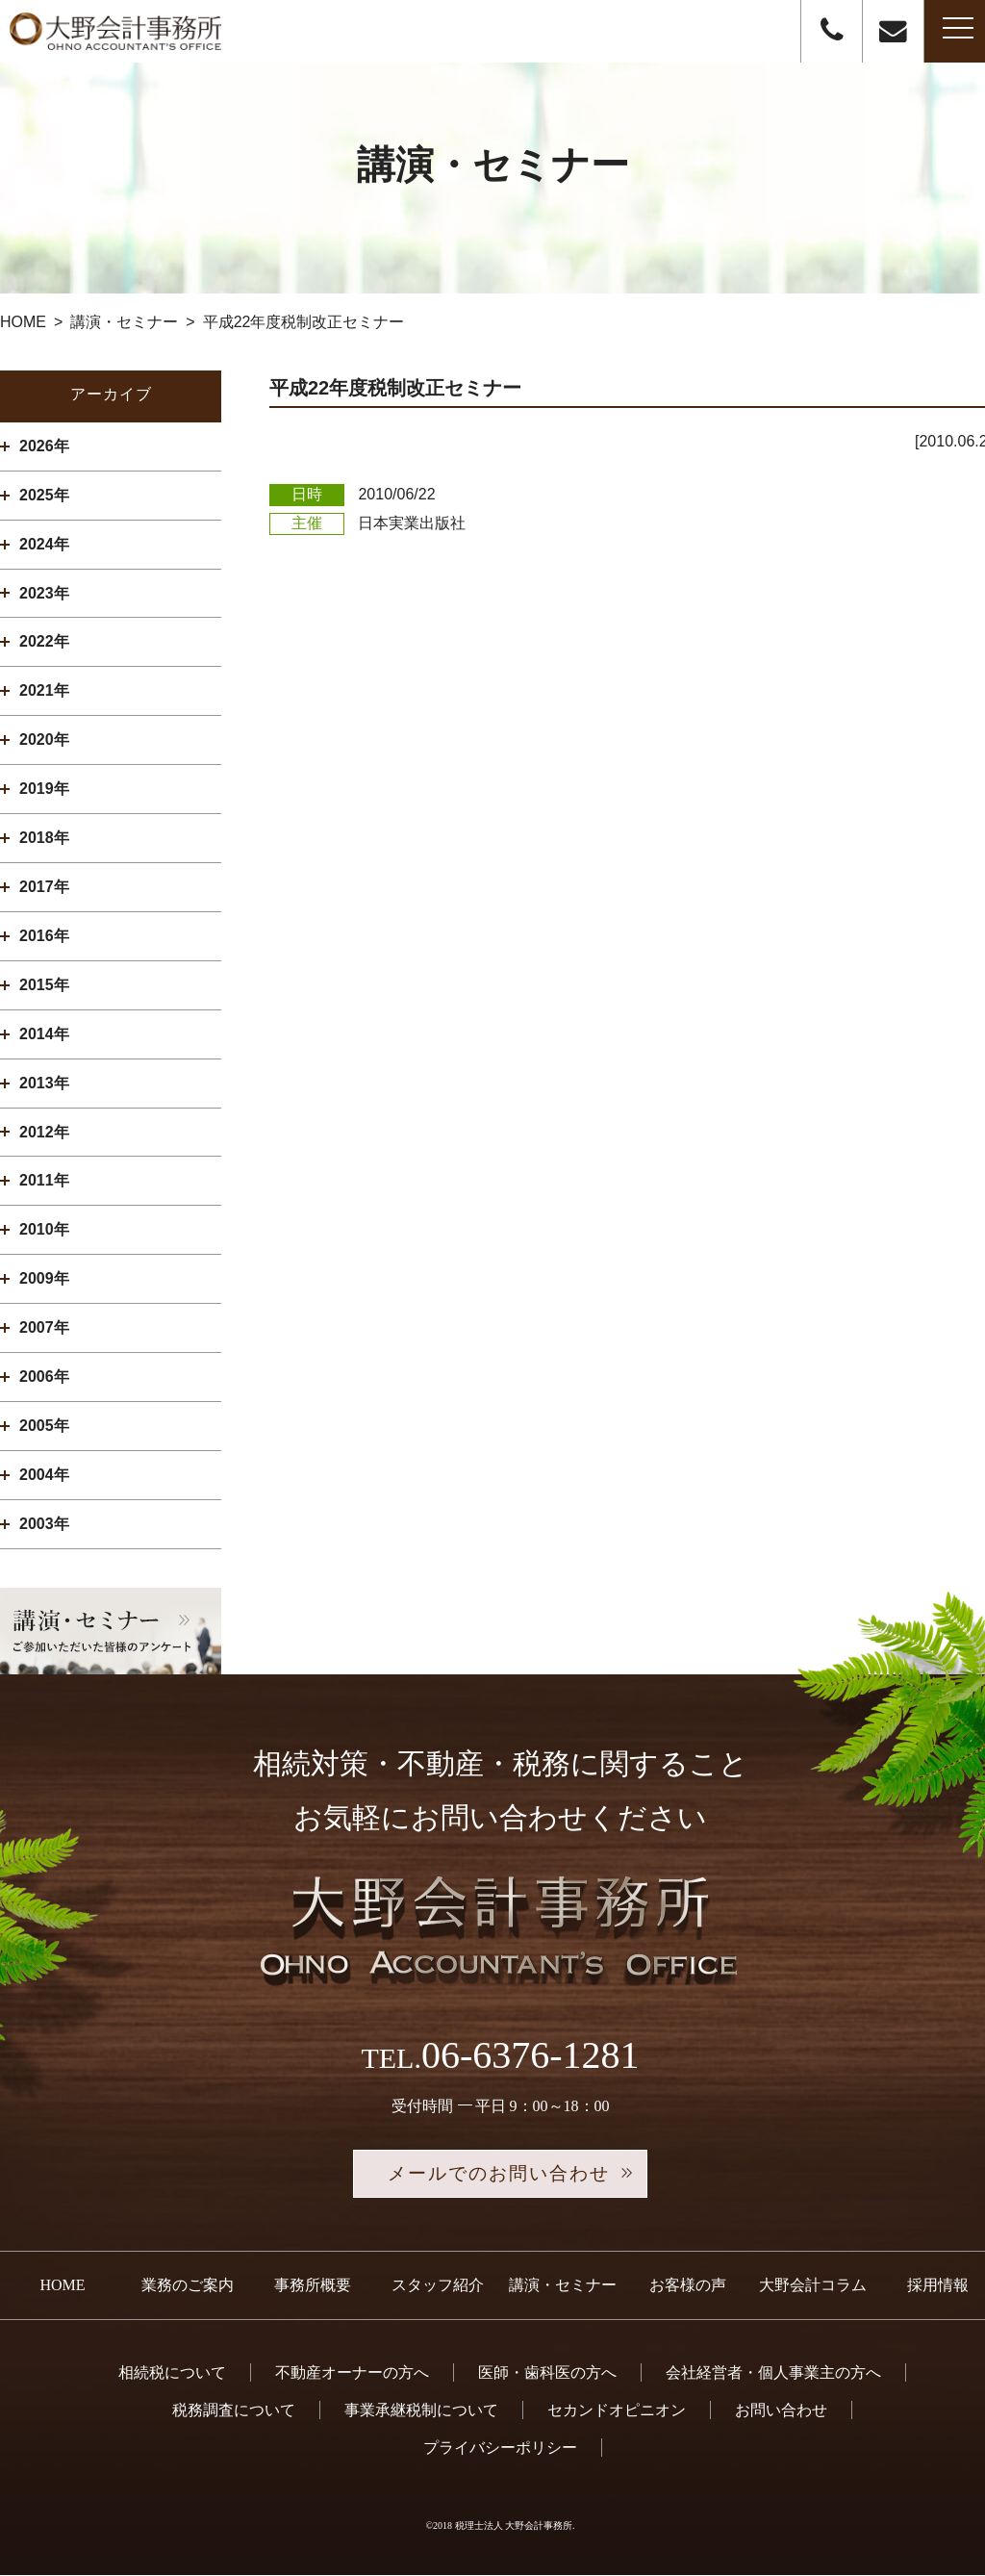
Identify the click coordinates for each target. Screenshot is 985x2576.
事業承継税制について (421, 2412)
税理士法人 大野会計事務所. (515, 2527)
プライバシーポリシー (500, 2449)
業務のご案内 (187, 2287)
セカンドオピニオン (616, 2412)
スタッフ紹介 (437, 2287)
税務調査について (233, 2412)
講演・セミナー (563, 2287)
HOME (62, 2287)
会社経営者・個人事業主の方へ (773, 2373)
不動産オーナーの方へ (352, 2373)
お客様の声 (687, 2287)
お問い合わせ (781, 2412)
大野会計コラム (813, 2287)
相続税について (172, 2373)
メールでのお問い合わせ (500, 2174)
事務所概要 (312, 2287)
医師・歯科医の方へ (547, 2373)
